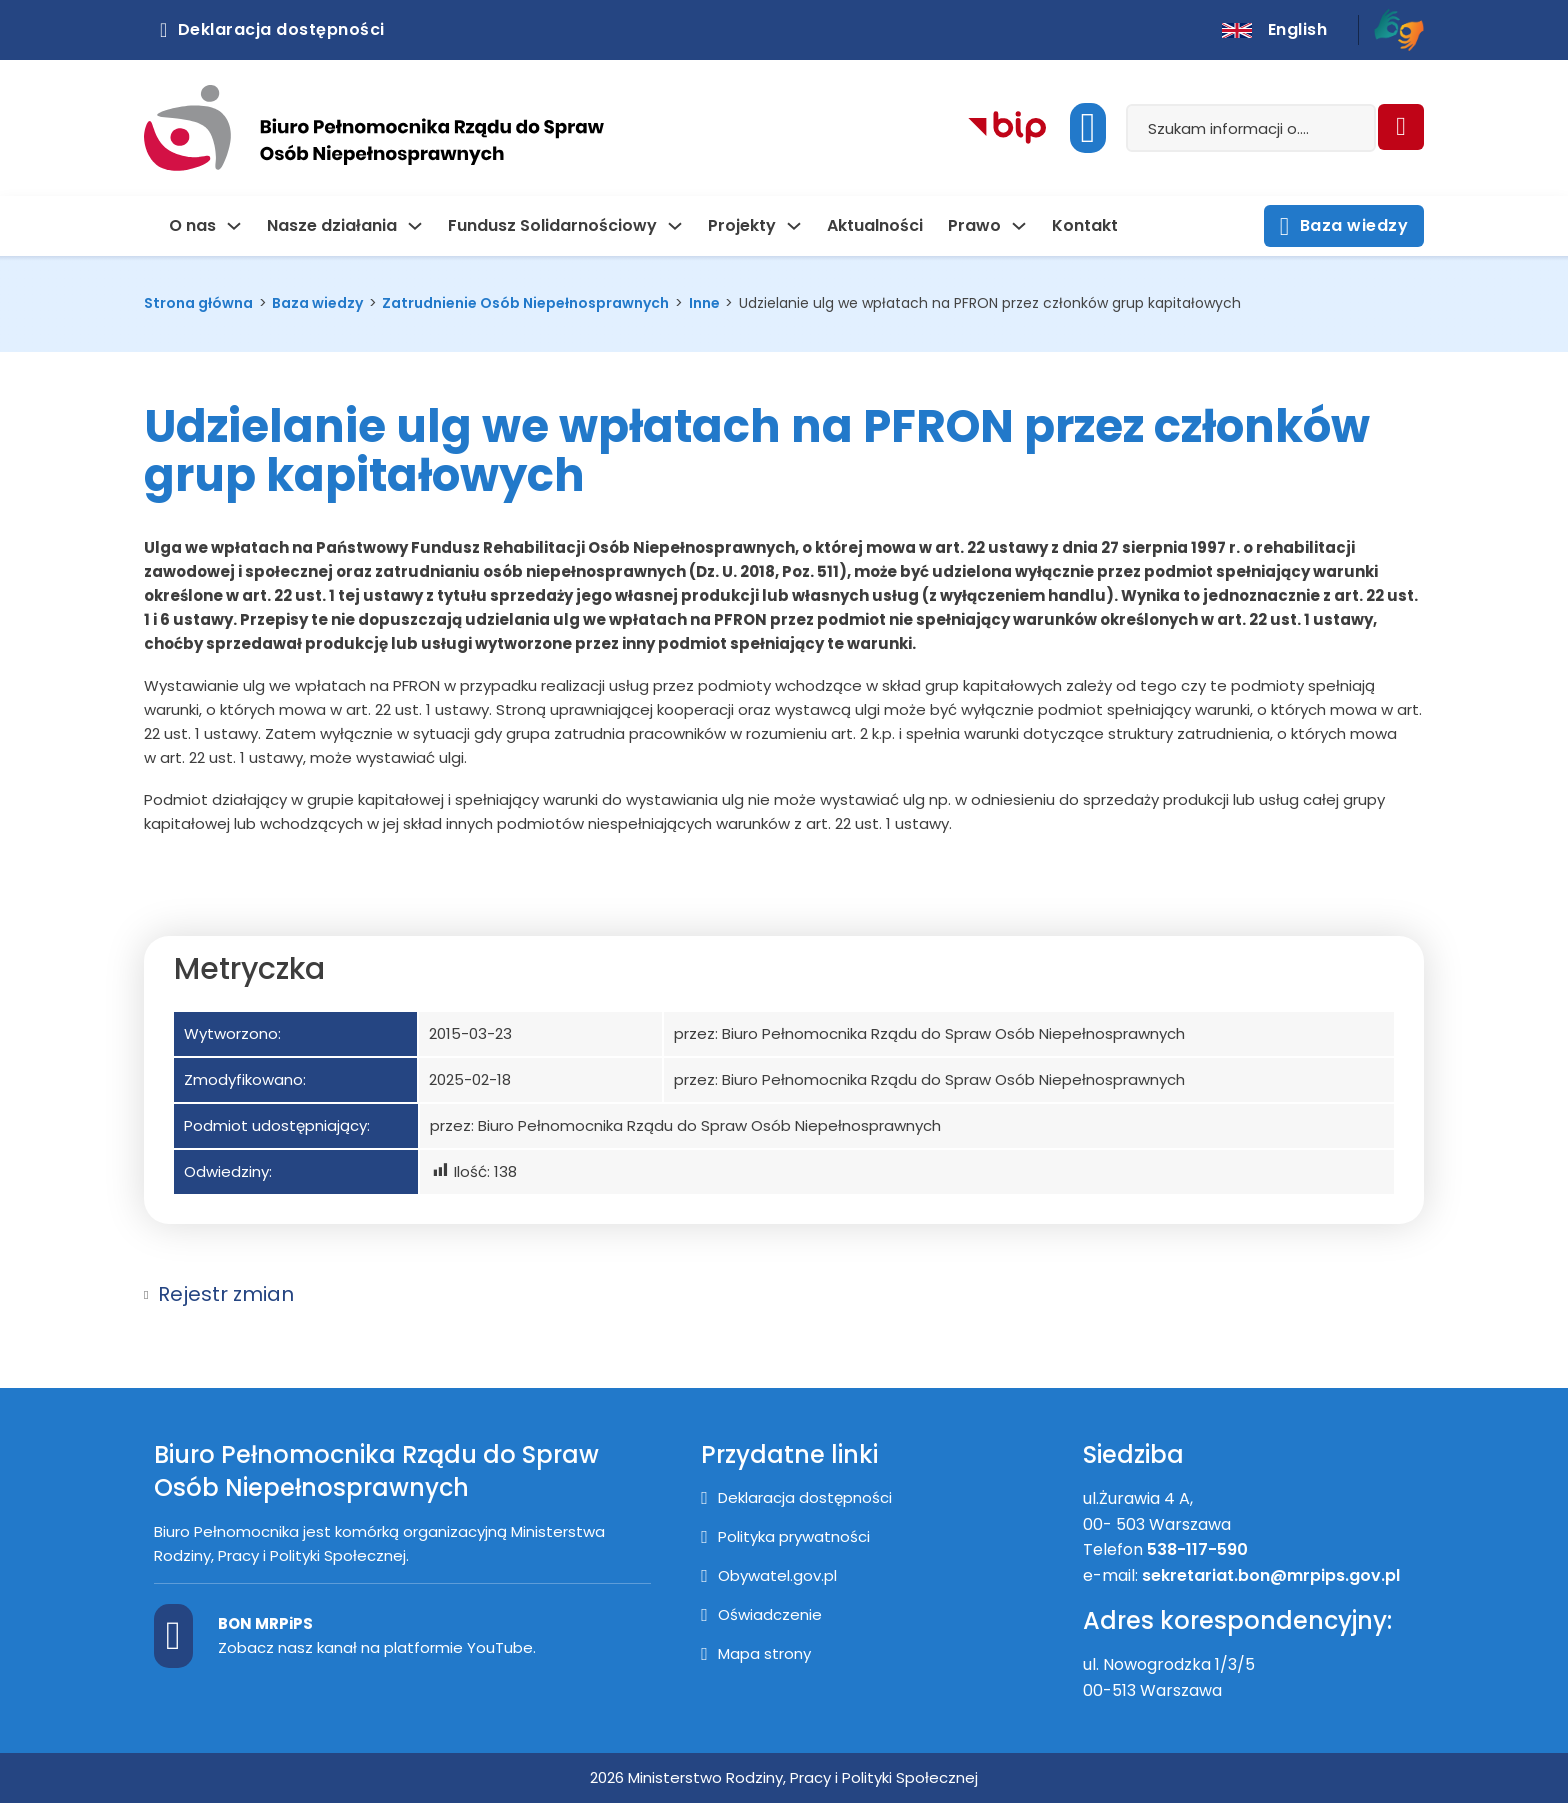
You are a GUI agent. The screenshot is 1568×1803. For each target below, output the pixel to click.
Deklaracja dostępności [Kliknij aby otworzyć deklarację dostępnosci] (272, 29)
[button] (784, 1294)
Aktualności (875, 225)
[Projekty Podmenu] (794, 226)
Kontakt (1085, 225)
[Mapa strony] (756, 1654)
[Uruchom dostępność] (1088, 128)
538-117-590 (1197, 1549)
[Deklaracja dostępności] (796, 1498)
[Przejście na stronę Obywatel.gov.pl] (769, 1576)
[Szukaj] (1401, 127)
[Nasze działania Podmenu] (415, 226)
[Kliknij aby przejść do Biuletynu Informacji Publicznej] (1007, 128)
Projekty (742, 225)
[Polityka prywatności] (785, 1537)
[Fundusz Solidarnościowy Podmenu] (675, 226)
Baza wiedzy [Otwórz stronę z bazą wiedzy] (1344, 226)
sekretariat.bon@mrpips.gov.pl (1273, 1575)
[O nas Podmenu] (234, 226)
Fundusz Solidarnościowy (552, 225)
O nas (192, 225)
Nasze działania (332, 225)
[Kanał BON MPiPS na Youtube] (173, 1636)
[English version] (1275, 30)
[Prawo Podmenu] (1019, 226)
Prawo (974, 225)
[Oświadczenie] (761, 1615)
